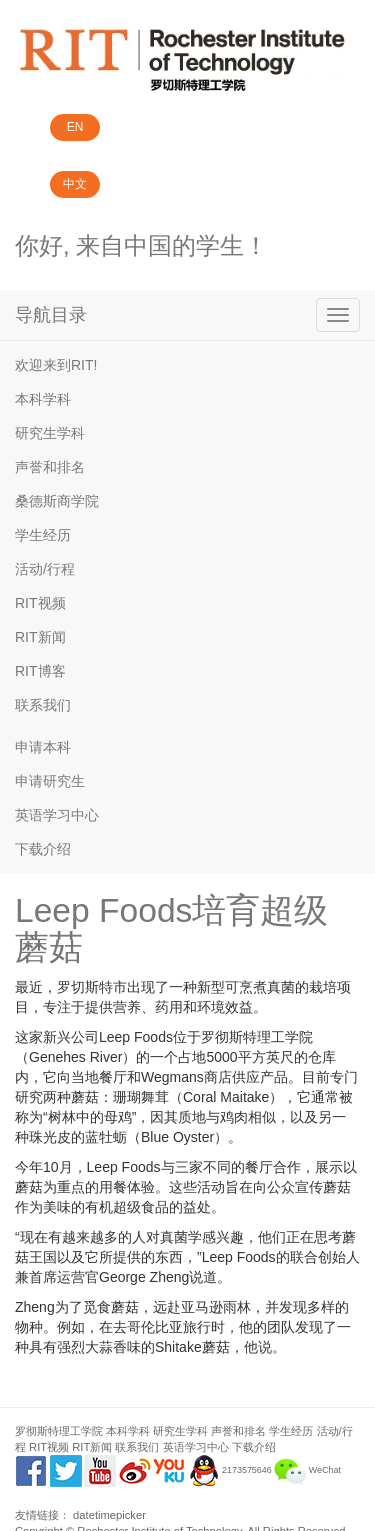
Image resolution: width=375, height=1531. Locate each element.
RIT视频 (40, 603)
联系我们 (43, 705)
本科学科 (43, 399)
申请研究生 (50, 781)
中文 (75, 184)
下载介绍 (43, 849)
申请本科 (43, 747)
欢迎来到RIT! (56, 365)
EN (75, 127)
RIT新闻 (40, 637)
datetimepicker (109, 1515)
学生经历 (43, 535)
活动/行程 (45, 569)
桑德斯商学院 (57, 501)
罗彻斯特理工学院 (59, 1431)
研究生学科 (50, 433)
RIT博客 (40, 671)
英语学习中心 (57, 815)
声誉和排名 (50, 467)
